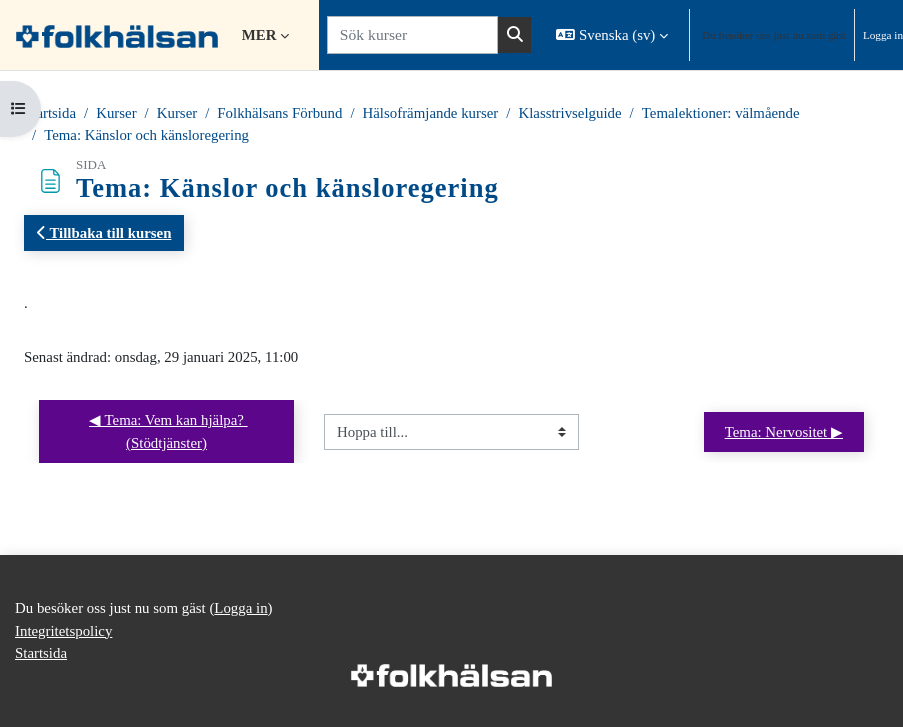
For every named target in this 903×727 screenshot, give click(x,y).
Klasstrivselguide (569, 113)
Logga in (883, 35)
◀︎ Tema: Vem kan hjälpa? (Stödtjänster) (168, 431)
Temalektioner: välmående (721, 113)
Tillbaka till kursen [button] (104, 233)
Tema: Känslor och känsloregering (146, 135)
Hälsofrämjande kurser (431, 113)
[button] (612, 35)
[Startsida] (117, 35)
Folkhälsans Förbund (279, 113)
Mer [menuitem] (259, 35)
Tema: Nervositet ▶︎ (784, 432)
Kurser (116, 113)
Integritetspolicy (63, 631)
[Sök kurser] (412, 34)
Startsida (50, 113)
